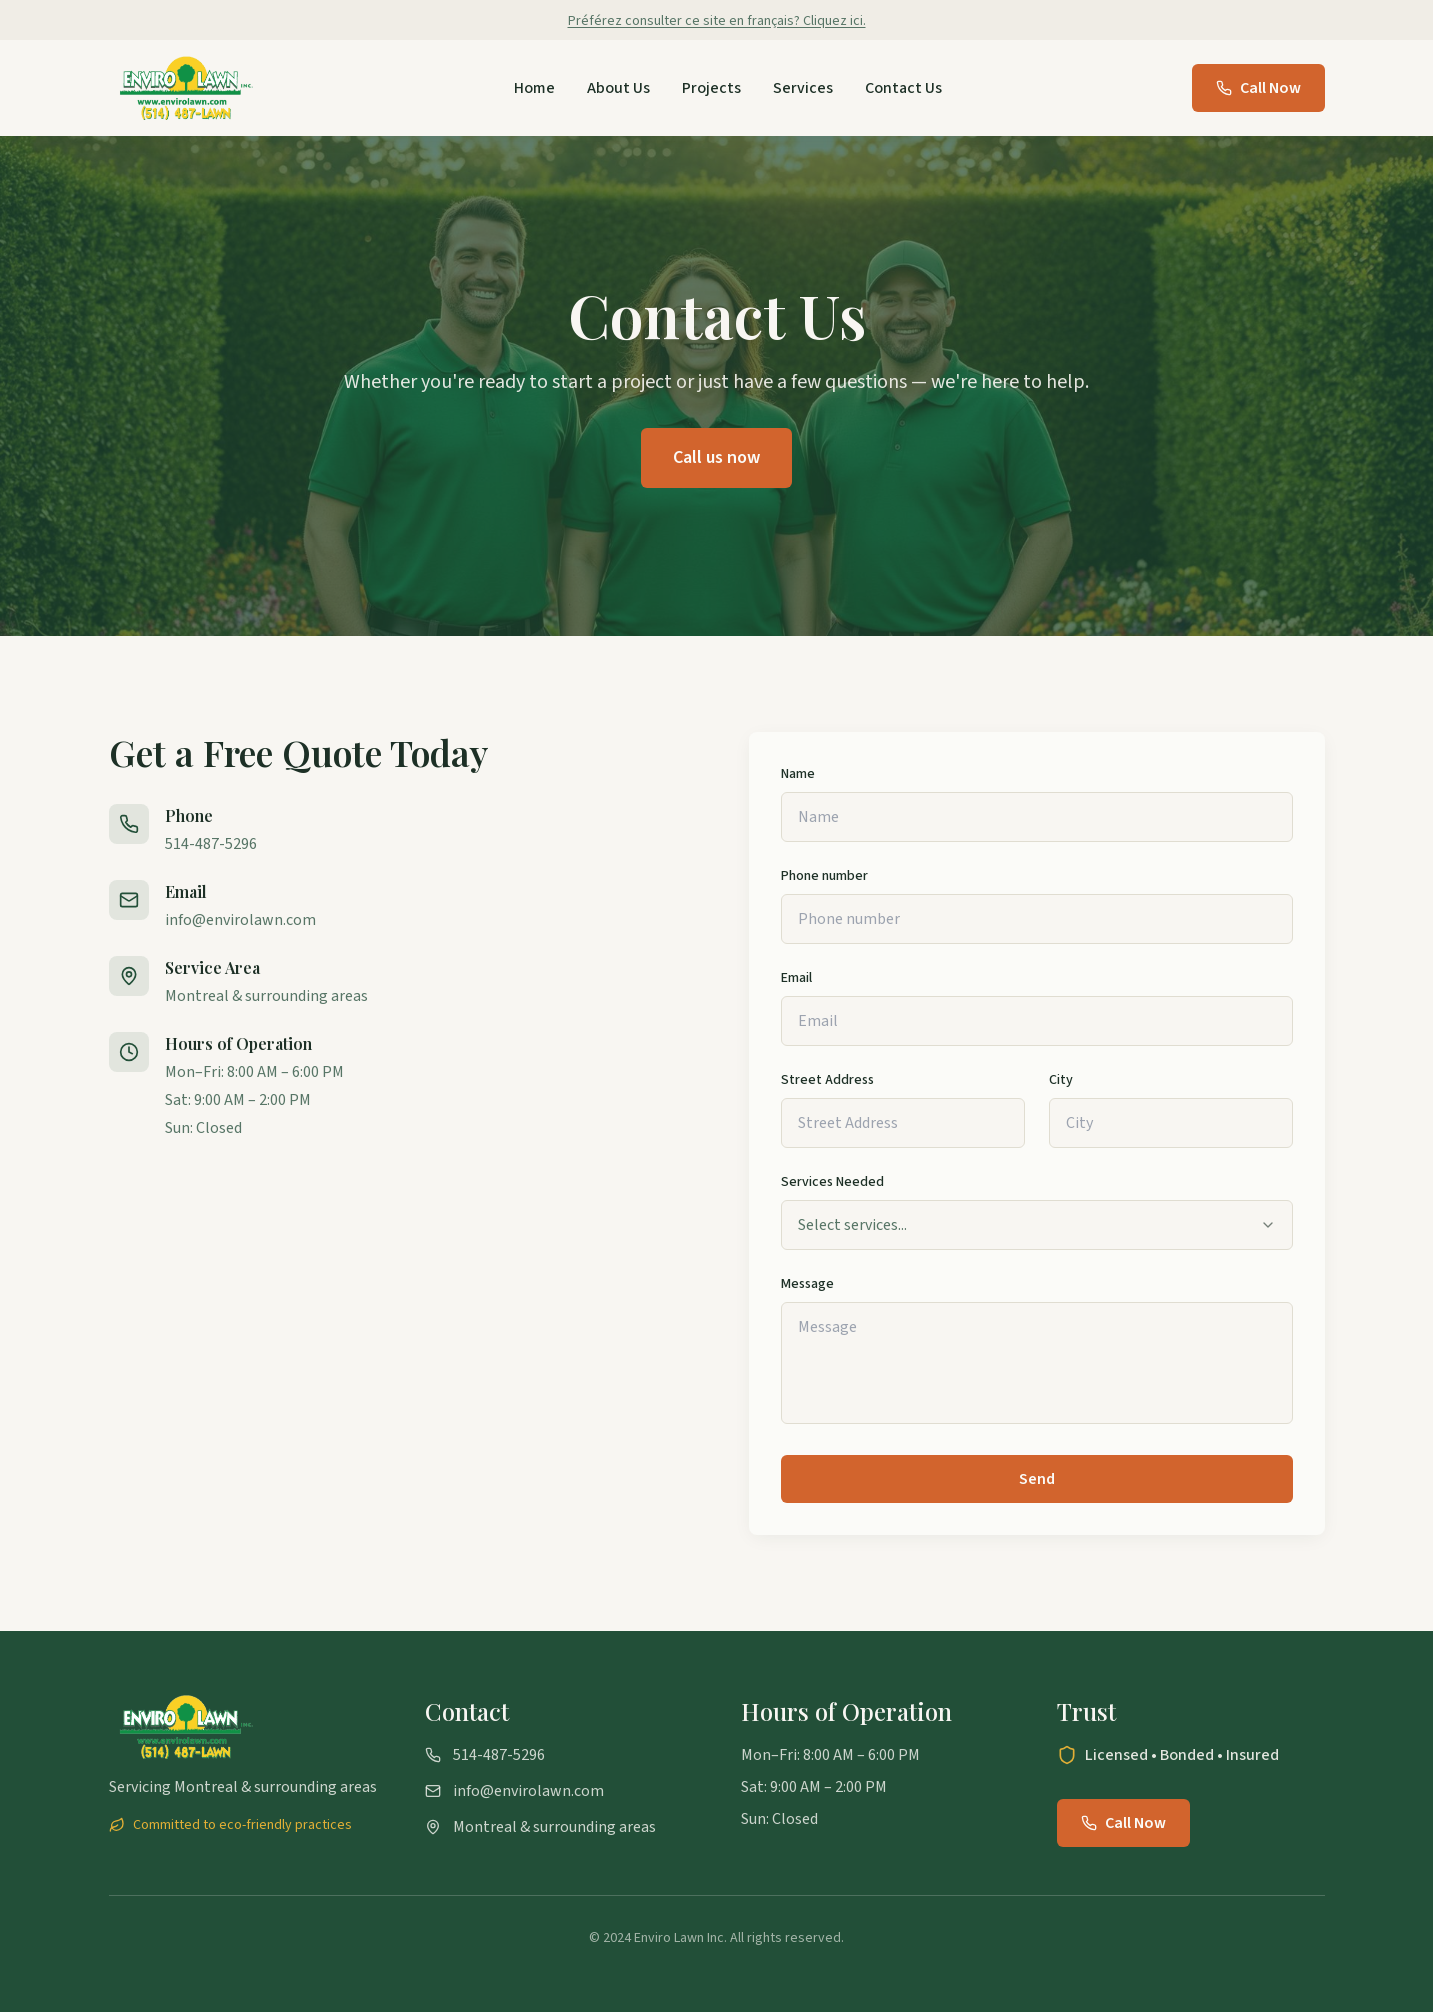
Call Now (1258, 88)
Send (1037, 1479)
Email (796, 978)
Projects (711, 88)
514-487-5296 (211, 844)
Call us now (716, 457)
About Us (618, 88)
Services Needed (832, 1182)
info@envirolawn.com (240, 920)
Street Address (827, 1080)
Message (807, 1284)
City (1061, 1080)
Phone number (824, 876)
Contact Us (903, 88)
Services (803, 88)
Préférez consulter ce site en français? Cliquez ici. (717, 21)
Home (534, 88)
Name (798, 774)
